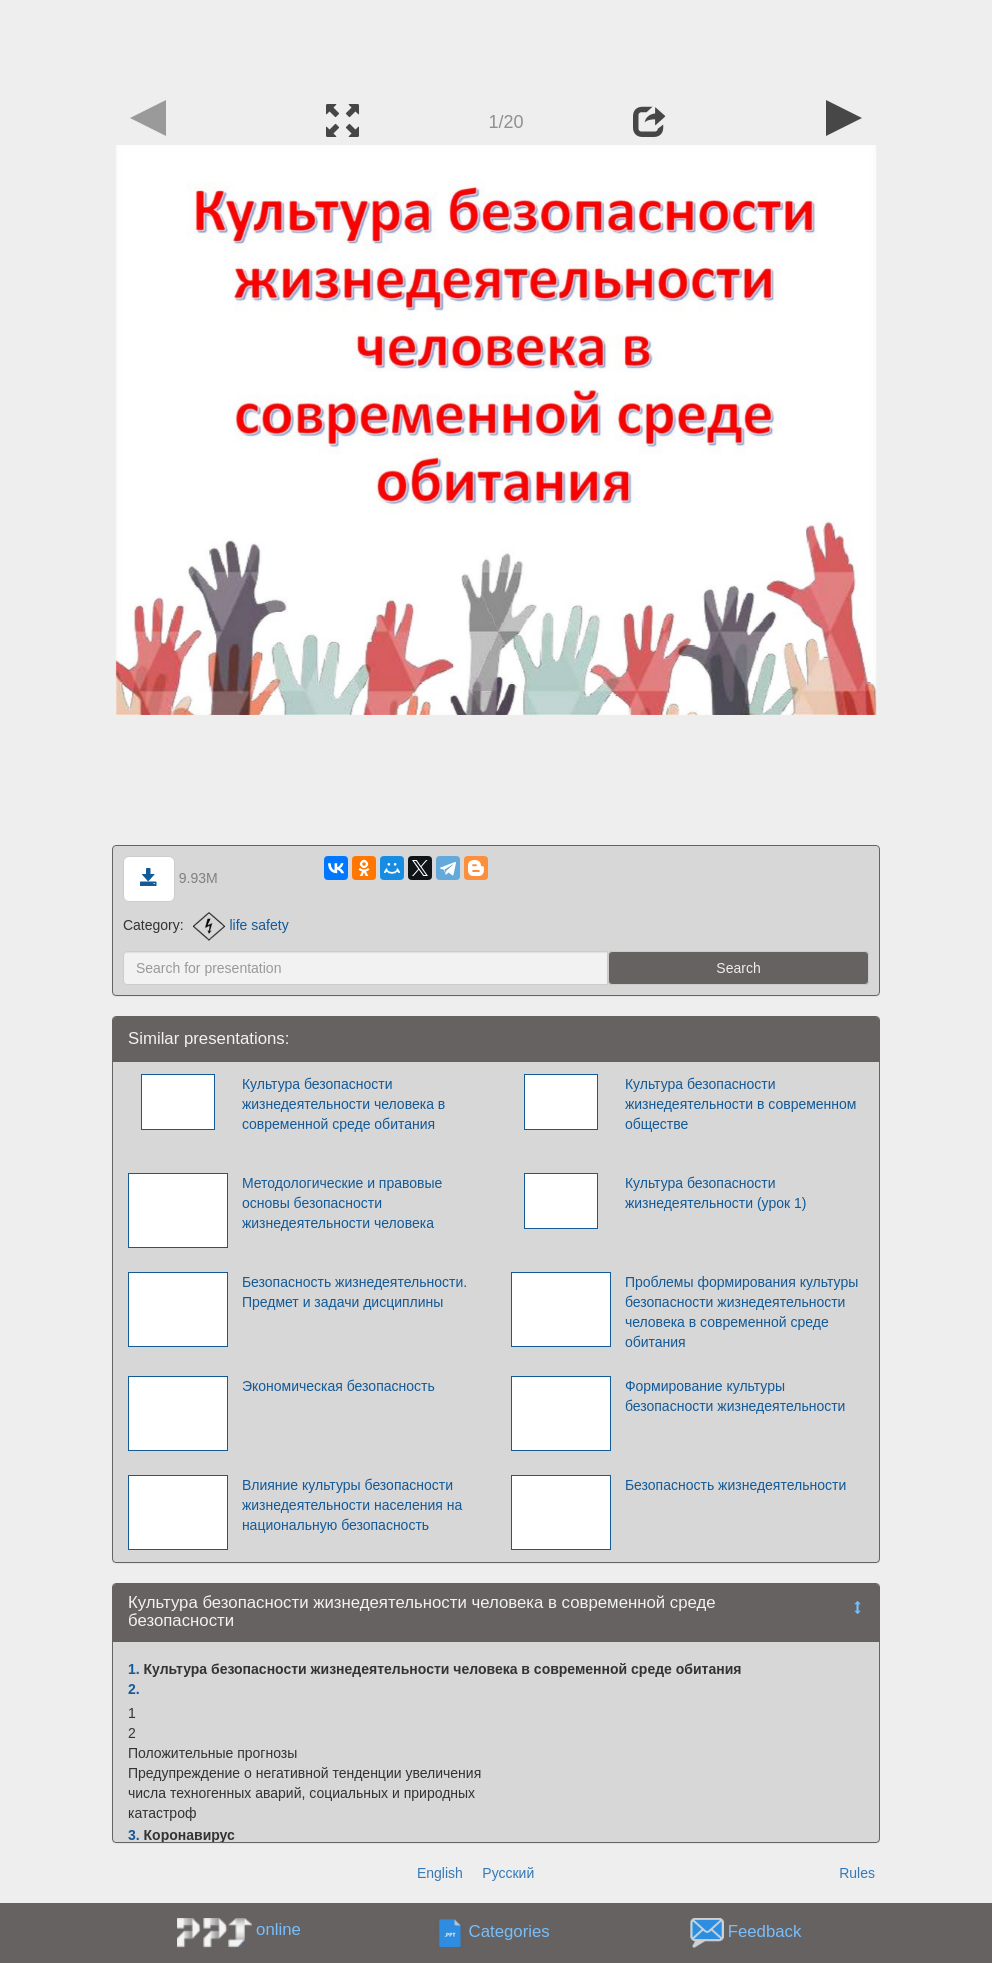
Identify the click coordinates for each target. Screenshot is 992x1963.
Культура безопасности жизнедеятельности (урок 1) (716, 1193)
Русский (508, 1873)
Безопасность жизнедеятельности (735, 1485)
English (440, 1873)
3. (134, 1835)
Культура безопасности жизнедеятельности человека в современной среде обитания (343, 1104)
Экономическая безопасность (338, 1386)
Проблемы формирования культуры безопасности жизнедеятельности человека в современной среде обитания (741, 1312)
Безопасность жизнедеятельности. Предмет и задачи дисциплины (354, 1292)
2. (134, 1689)
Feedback (765, 1931)
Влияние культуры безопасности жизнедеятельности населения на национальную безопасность (352, 1505)
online (278, 1929)
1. (134, 1669)
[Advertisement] (496, 45)
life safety (241, 925)
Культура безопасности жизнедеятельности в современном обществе (741, 1104)
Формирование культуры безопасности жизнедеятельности (735, 1396)
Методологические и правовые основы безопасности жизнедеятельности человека (342, 1203)
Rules (857, 1873)
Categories (509, 1931)
